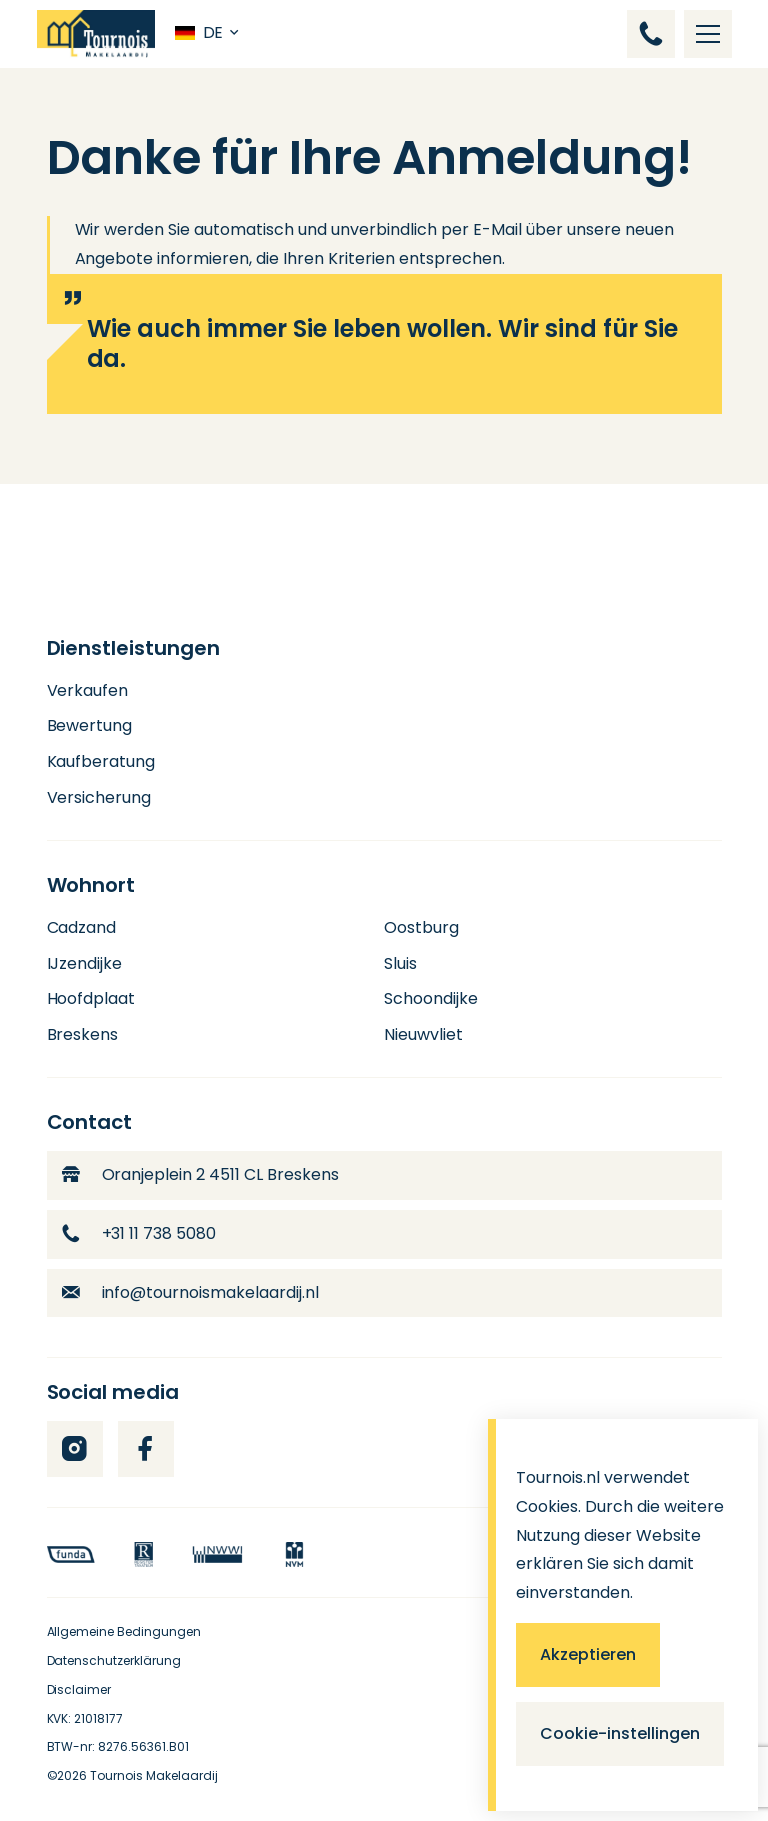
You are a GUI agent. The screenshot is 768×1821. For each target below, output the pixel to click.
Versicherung (99, 797)
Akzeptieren (588, 1654)
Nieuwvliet (423, 1034)
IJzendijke (85, 963)
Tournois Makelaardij (154, 1775)
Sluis (400, 963)
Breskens (83, 1034)
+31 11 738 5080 (139, 1233)
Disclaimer (79, 1689)
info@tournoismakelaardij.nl (191, 1292)
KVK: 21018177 (85, 1718)
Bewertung (90, 725)
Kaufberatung (101, 761)
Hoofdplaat (91, 998)
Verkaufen (88, 690)
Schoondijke (431, 998)
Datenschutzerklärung (114, 1660)
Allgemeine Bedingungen (124, 1631)
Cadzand (82, 927)
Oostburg (421, 927)
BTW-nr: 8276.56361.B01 (118, 1746)
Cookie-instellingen (620, 1733)
